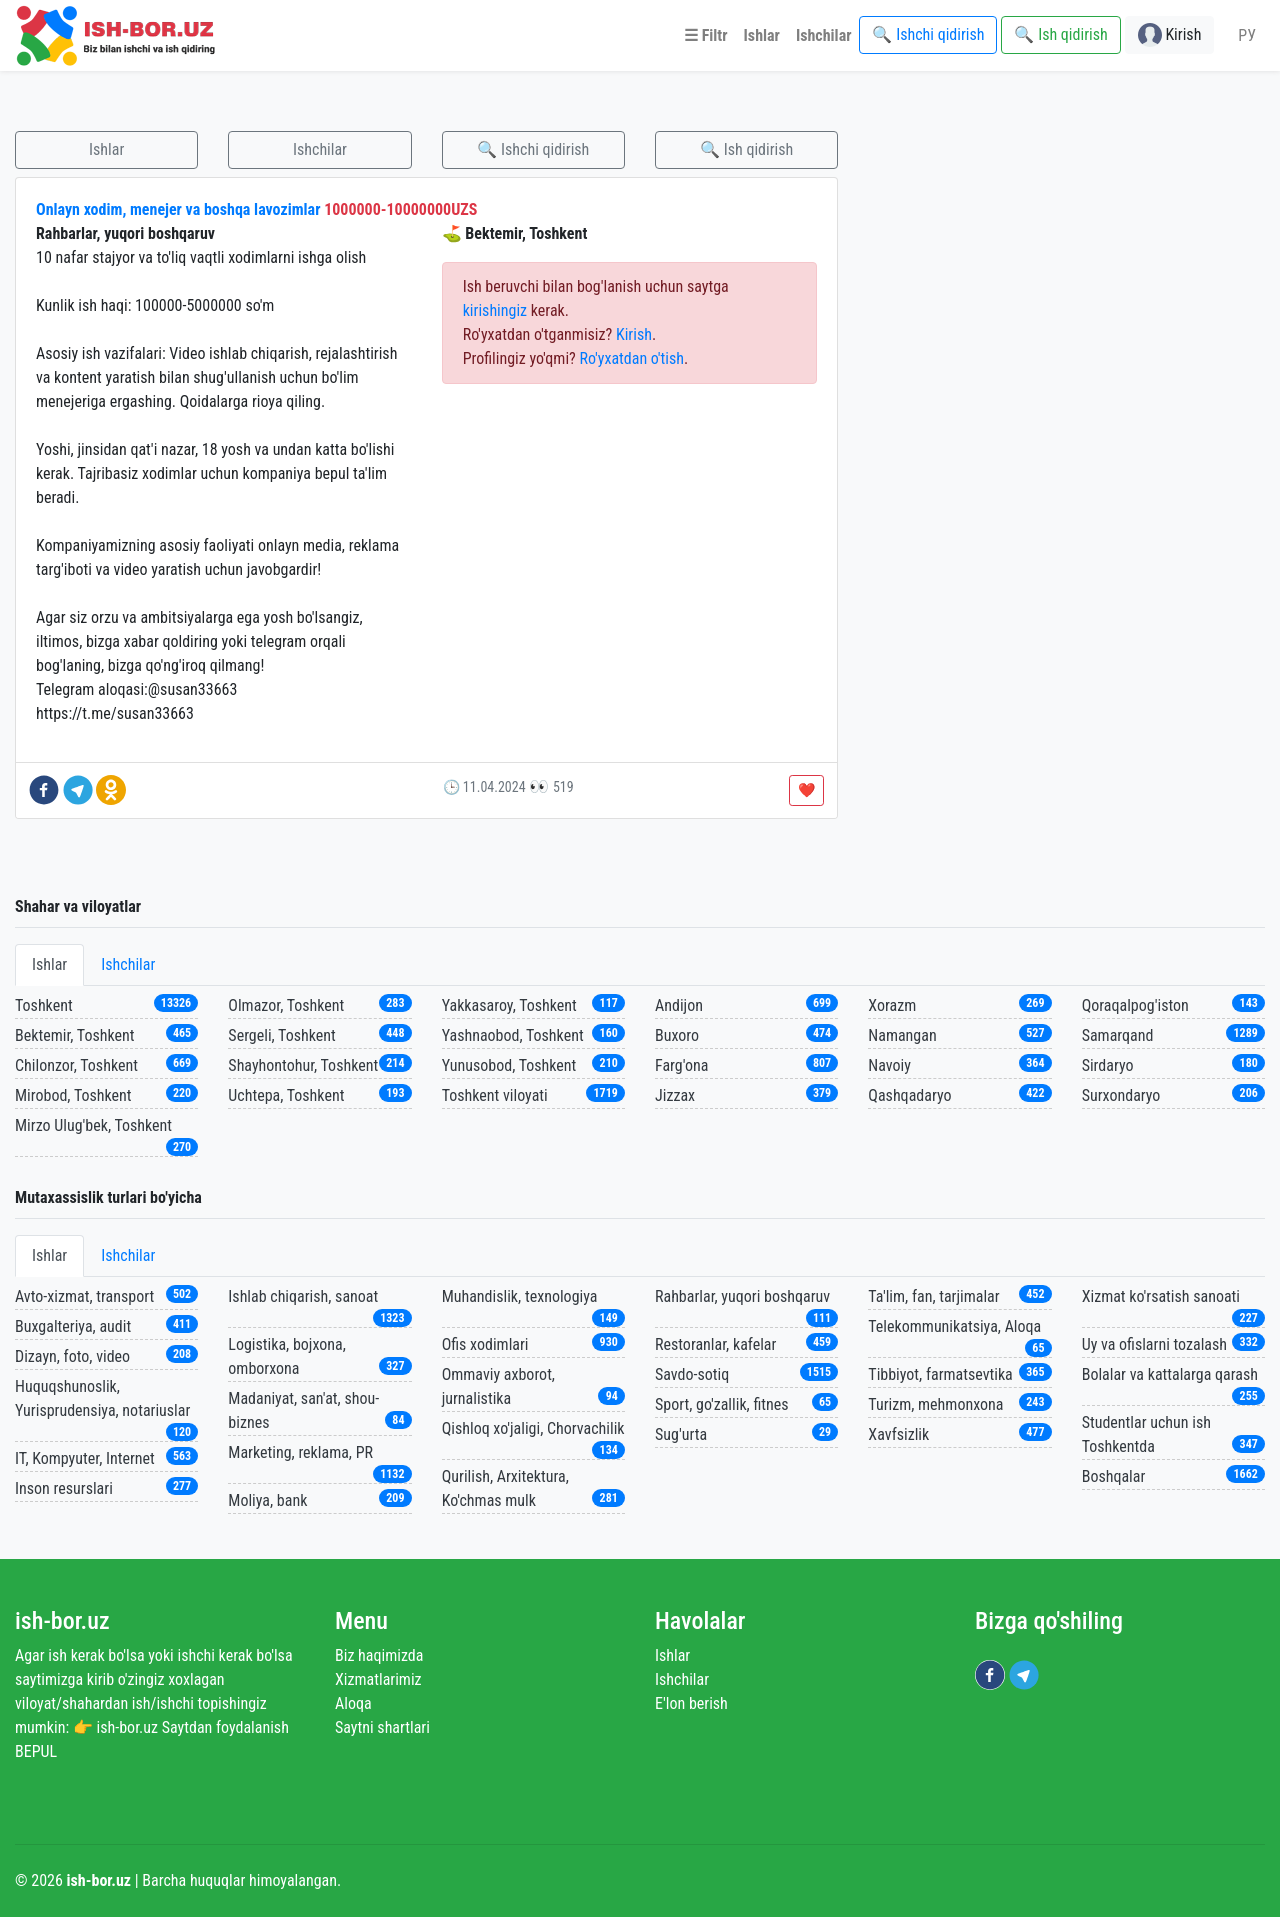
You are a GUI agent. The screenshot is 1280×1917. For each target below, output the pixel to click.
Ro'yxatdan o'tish (631, 358)
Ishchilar (320, 149)
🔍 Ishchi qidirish (533, 149)
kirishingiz (495, 310)
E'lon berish (691, 1703)
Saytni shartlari (382, 1727)
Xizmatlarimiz (378, 1679)
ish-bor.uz (62, 1621)
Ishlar (106, 149)
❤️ (806, 790)
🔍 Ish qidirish (746, 149)
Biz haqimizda (379, 1655)
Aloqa (353, 1703)
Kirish (634, 334)
